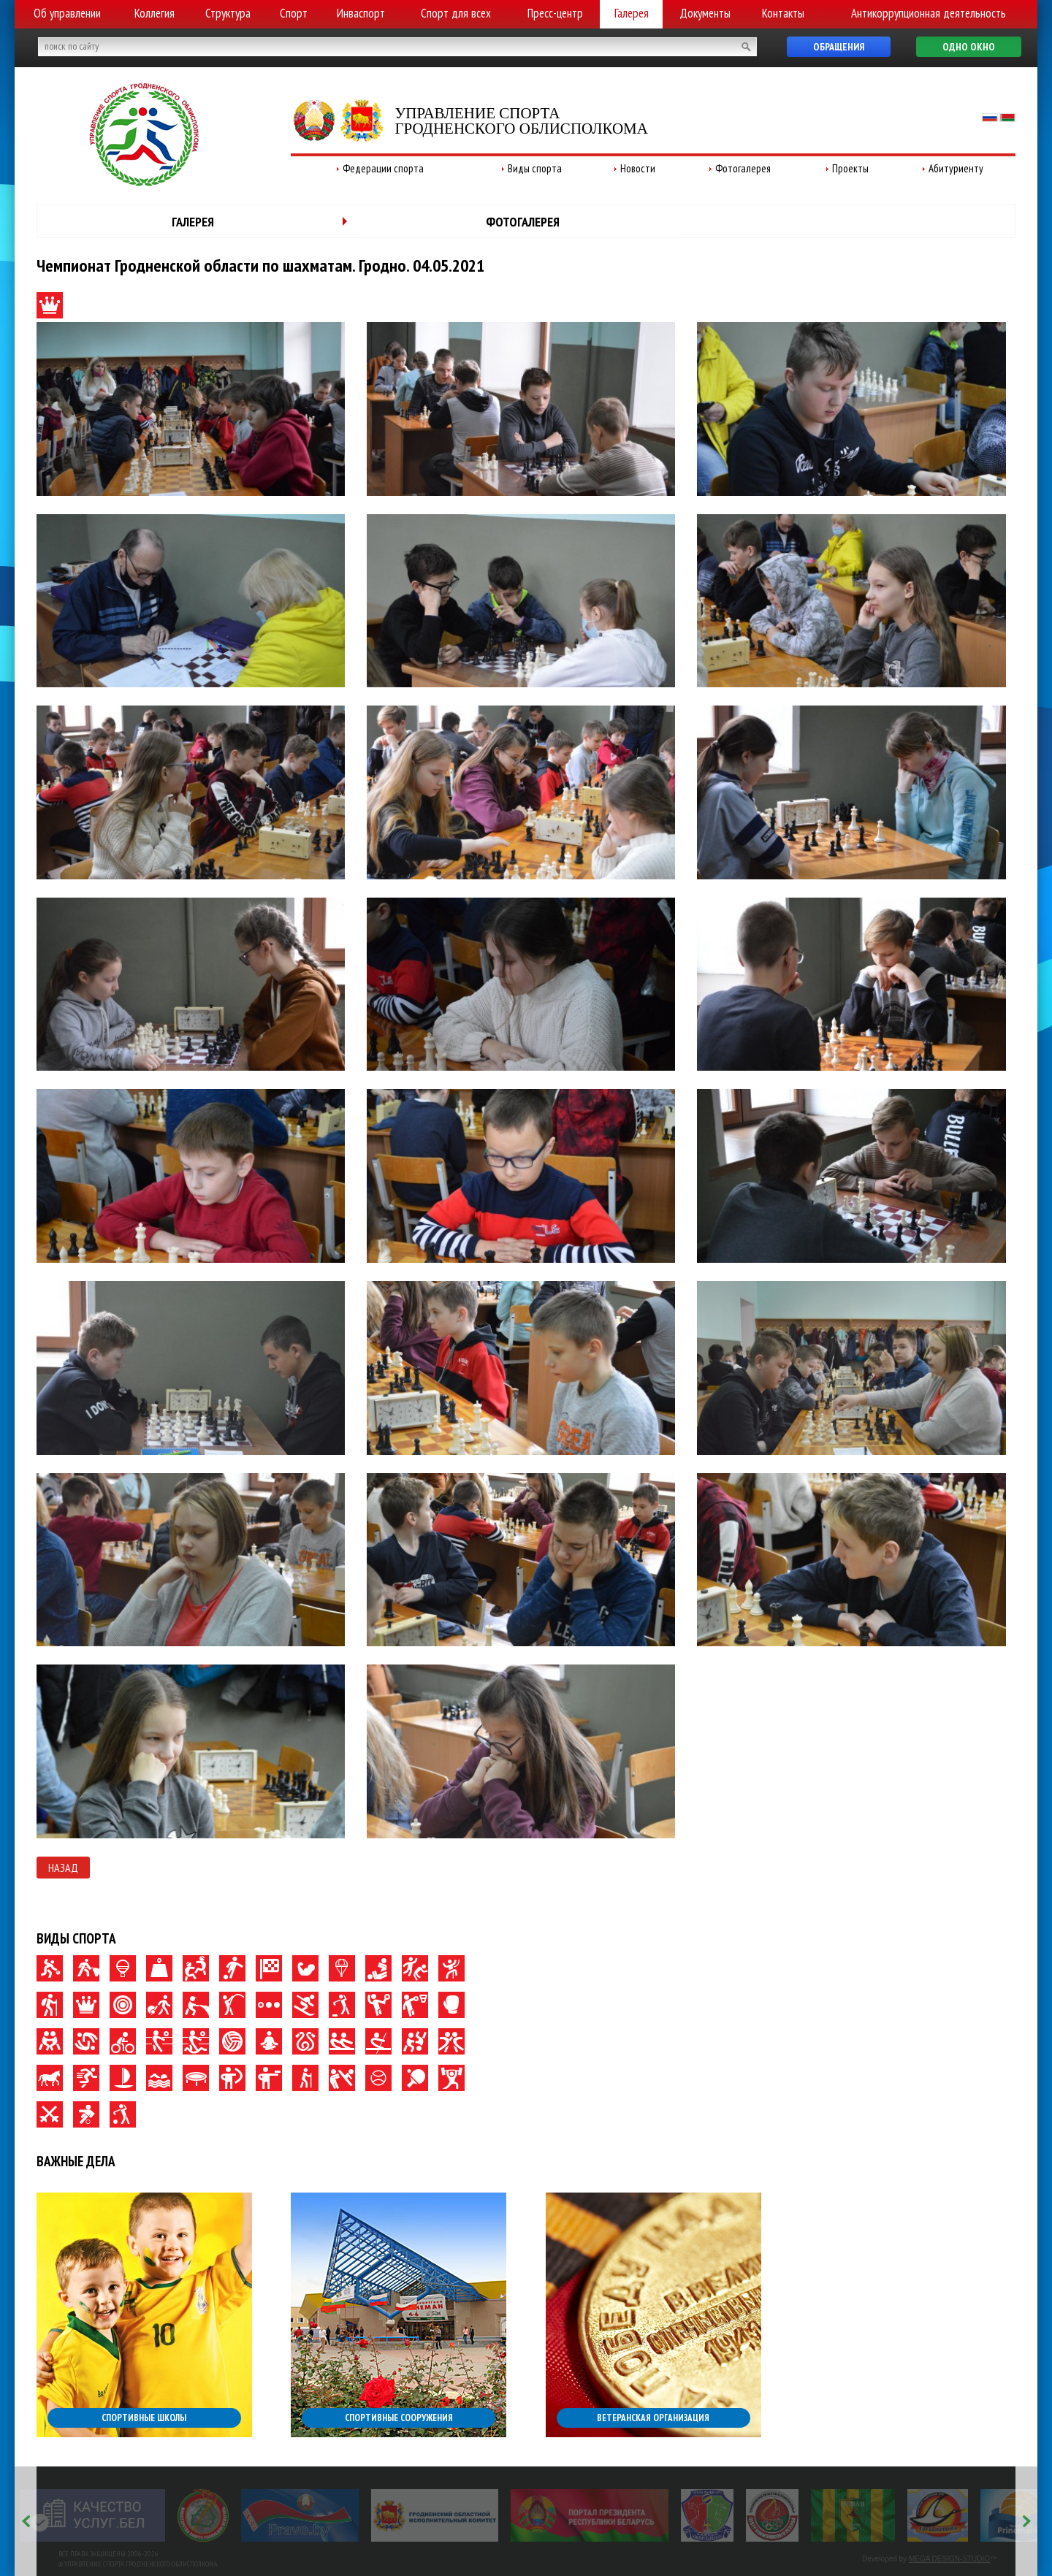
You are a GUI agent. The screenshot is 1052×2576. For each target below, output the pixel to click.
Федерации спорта (383, 168)
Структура (228, 13)
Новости (637, 168)
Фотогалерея (743, 168)
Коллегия (154, 13)
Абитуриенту (956, 168)
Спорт (294, 13)
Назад (63, 1867)
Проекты (850, 168)
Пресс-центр (555, 13)
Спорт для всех (456, 13)
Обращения (838, 46)
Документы (705, 13)
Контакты (783, 13)
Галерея (631, 13)
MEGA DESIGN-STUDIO (949, 2559)
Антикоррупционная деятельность (928, 13)
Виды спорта (535, 168)
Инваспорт (361, 13)
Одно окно (968, 46)
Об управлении (67, 13)
